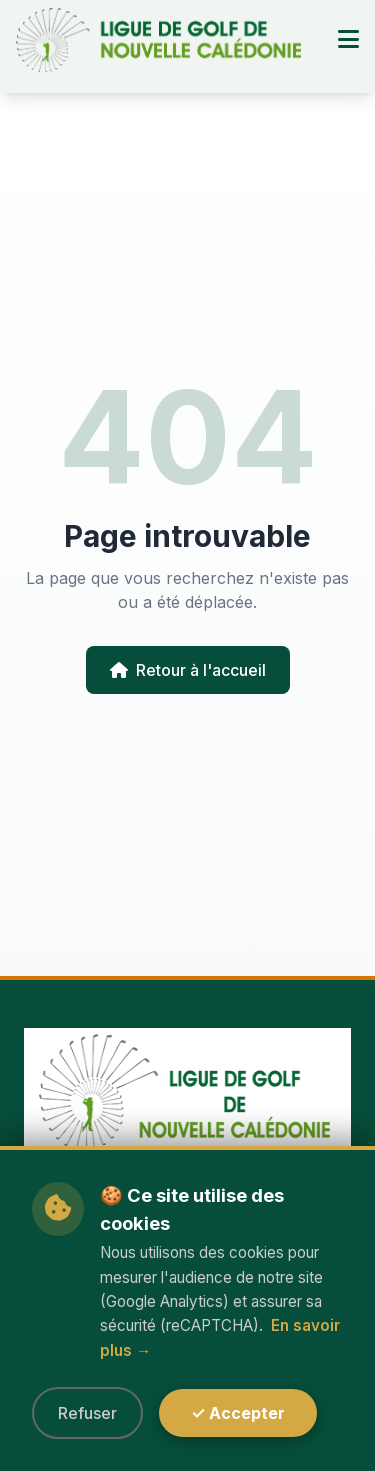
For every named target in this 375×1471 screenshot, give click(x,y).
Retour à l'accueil (188, 670)
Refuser (87, 1413)
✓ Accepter (238, 1413)
